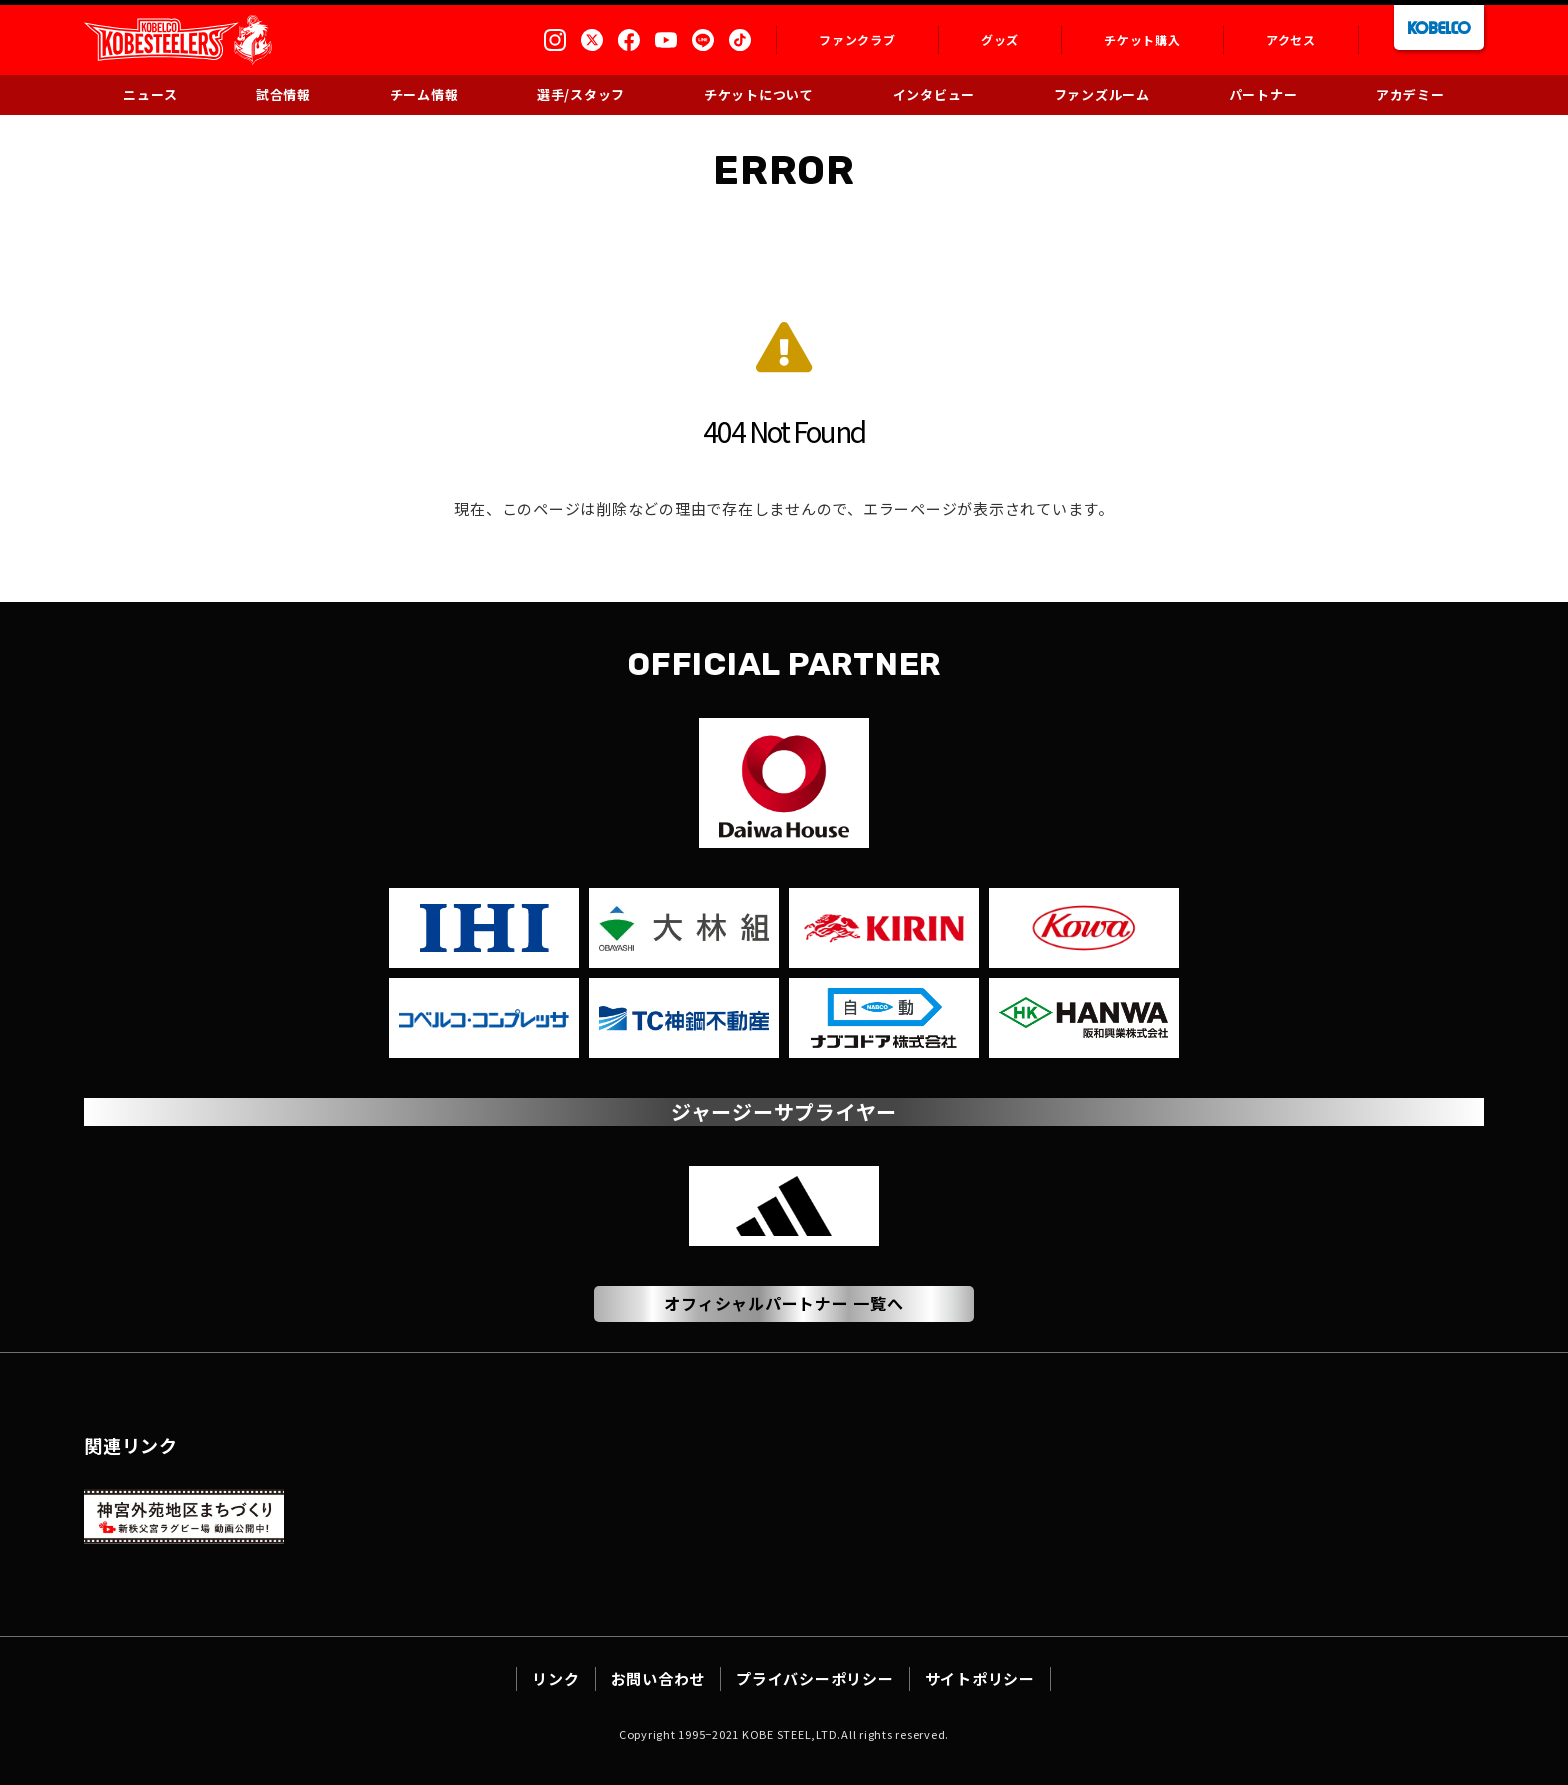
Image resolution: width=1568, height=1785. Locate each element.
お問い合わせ (658, 1678)
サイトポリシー (980, 1678)
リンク (555, 1678)
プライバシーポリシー (815, 1678)
